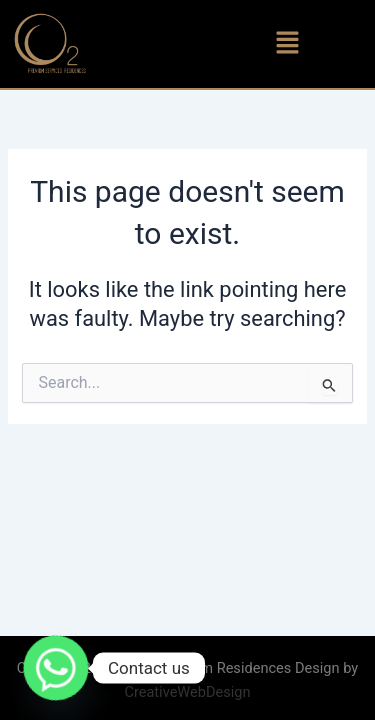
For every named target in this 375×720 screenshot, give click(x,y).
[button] (288, 44)
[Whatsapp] (56, 668)
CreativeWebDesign (187, 692)
